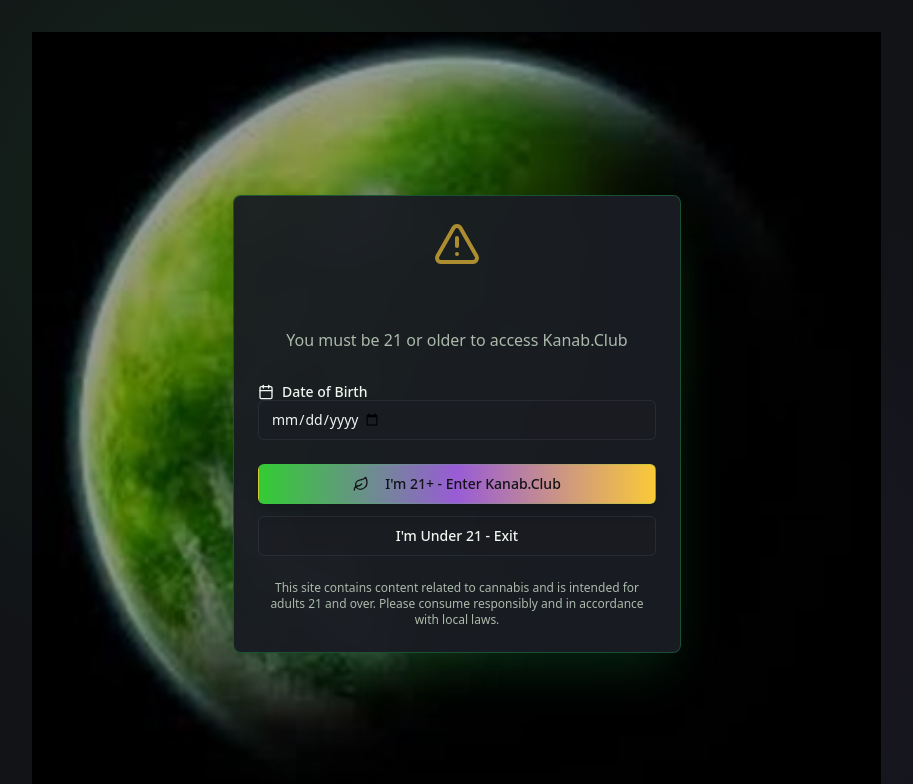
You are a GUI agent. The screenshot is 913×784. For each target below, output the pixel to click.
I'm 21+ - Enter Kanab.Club (457, 483)
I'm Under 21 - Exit (456, 534)
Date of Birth (313, 392)
